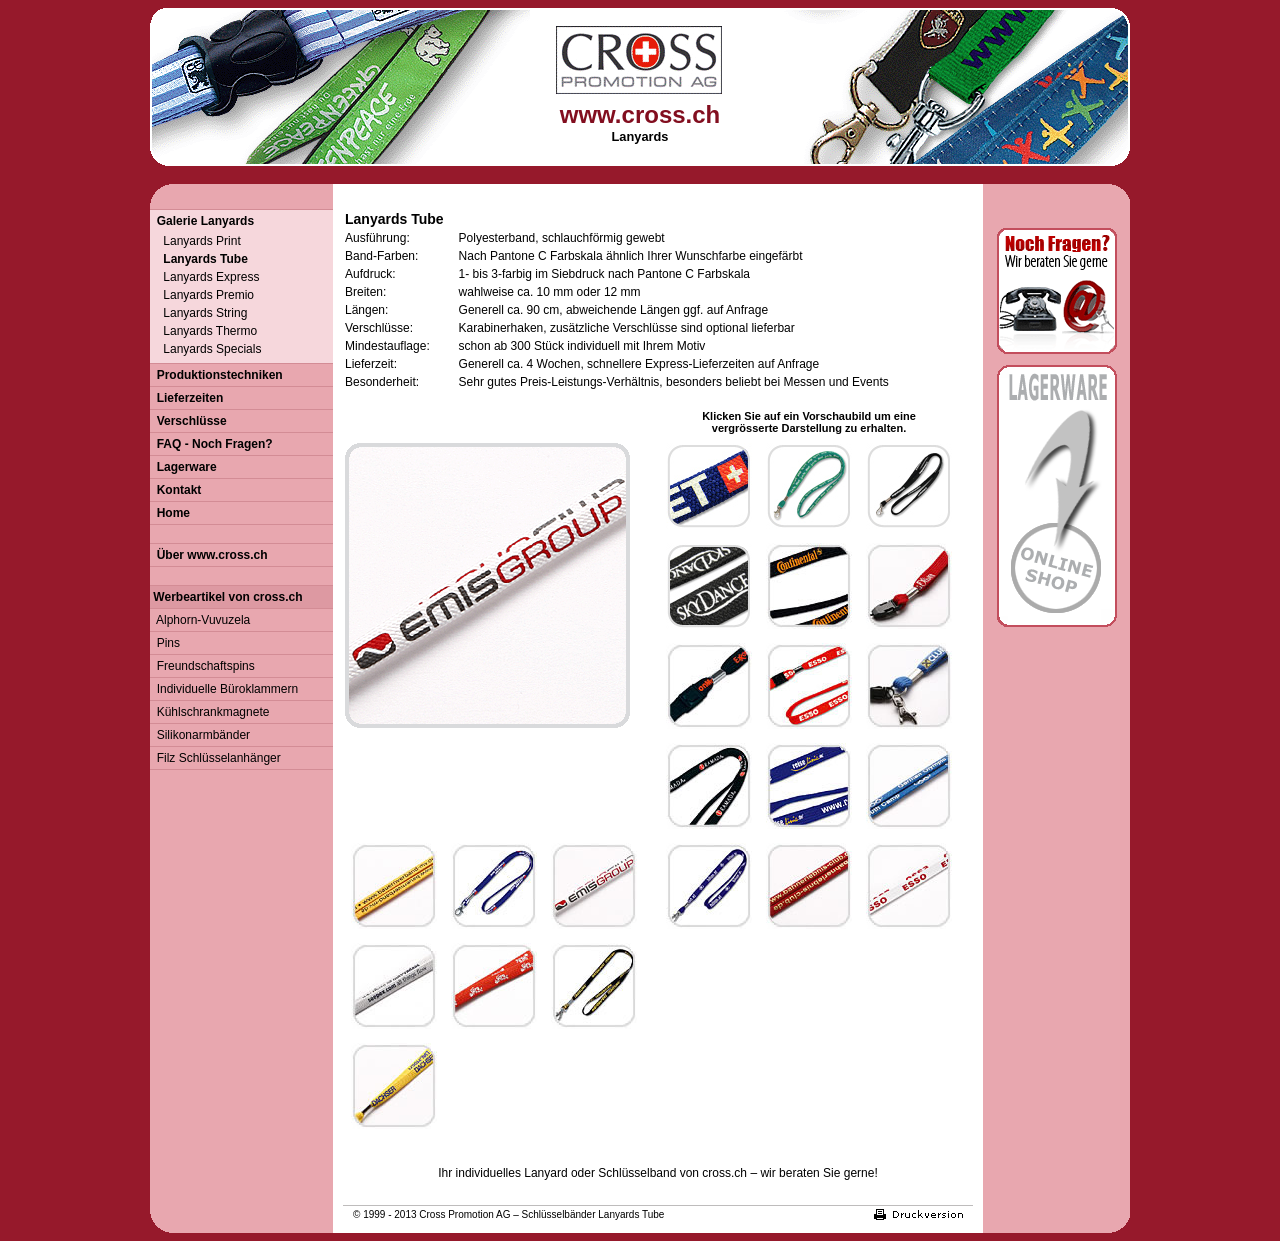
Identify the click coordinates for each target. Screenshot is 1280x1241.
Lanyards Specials (205, 349)
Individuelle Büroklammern (224, 689)
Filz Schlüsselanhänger (215, 758)
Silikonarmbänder (200, 735)
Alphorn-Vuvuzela (200, 620)
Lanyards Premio (202, 295)
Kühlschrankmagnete (209, 712)
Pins (165, 643)
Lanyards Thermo (203, 331)
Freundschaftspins (202, 666)
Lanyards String (198, 313)
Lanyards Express (204, 277)
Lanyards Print (195, 241)
